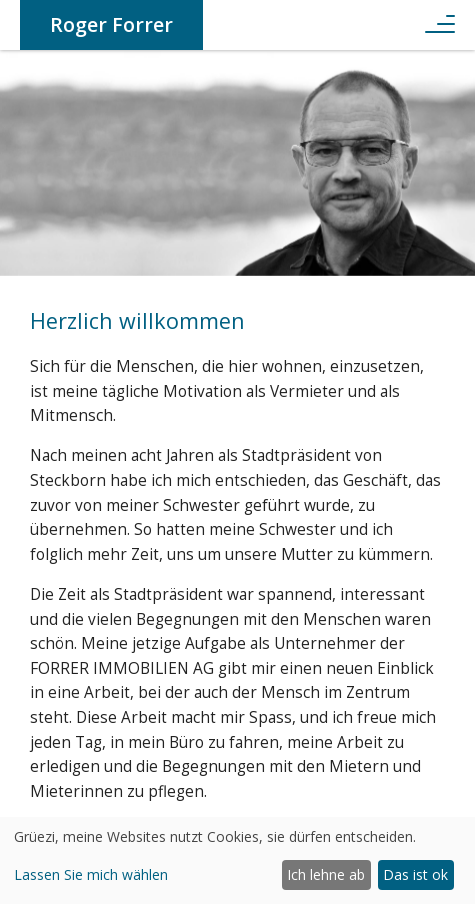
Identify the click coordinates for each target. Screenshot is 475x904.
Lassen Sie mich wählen (91, 874)
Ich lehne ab (326, 874)
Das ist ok (415, 874)
